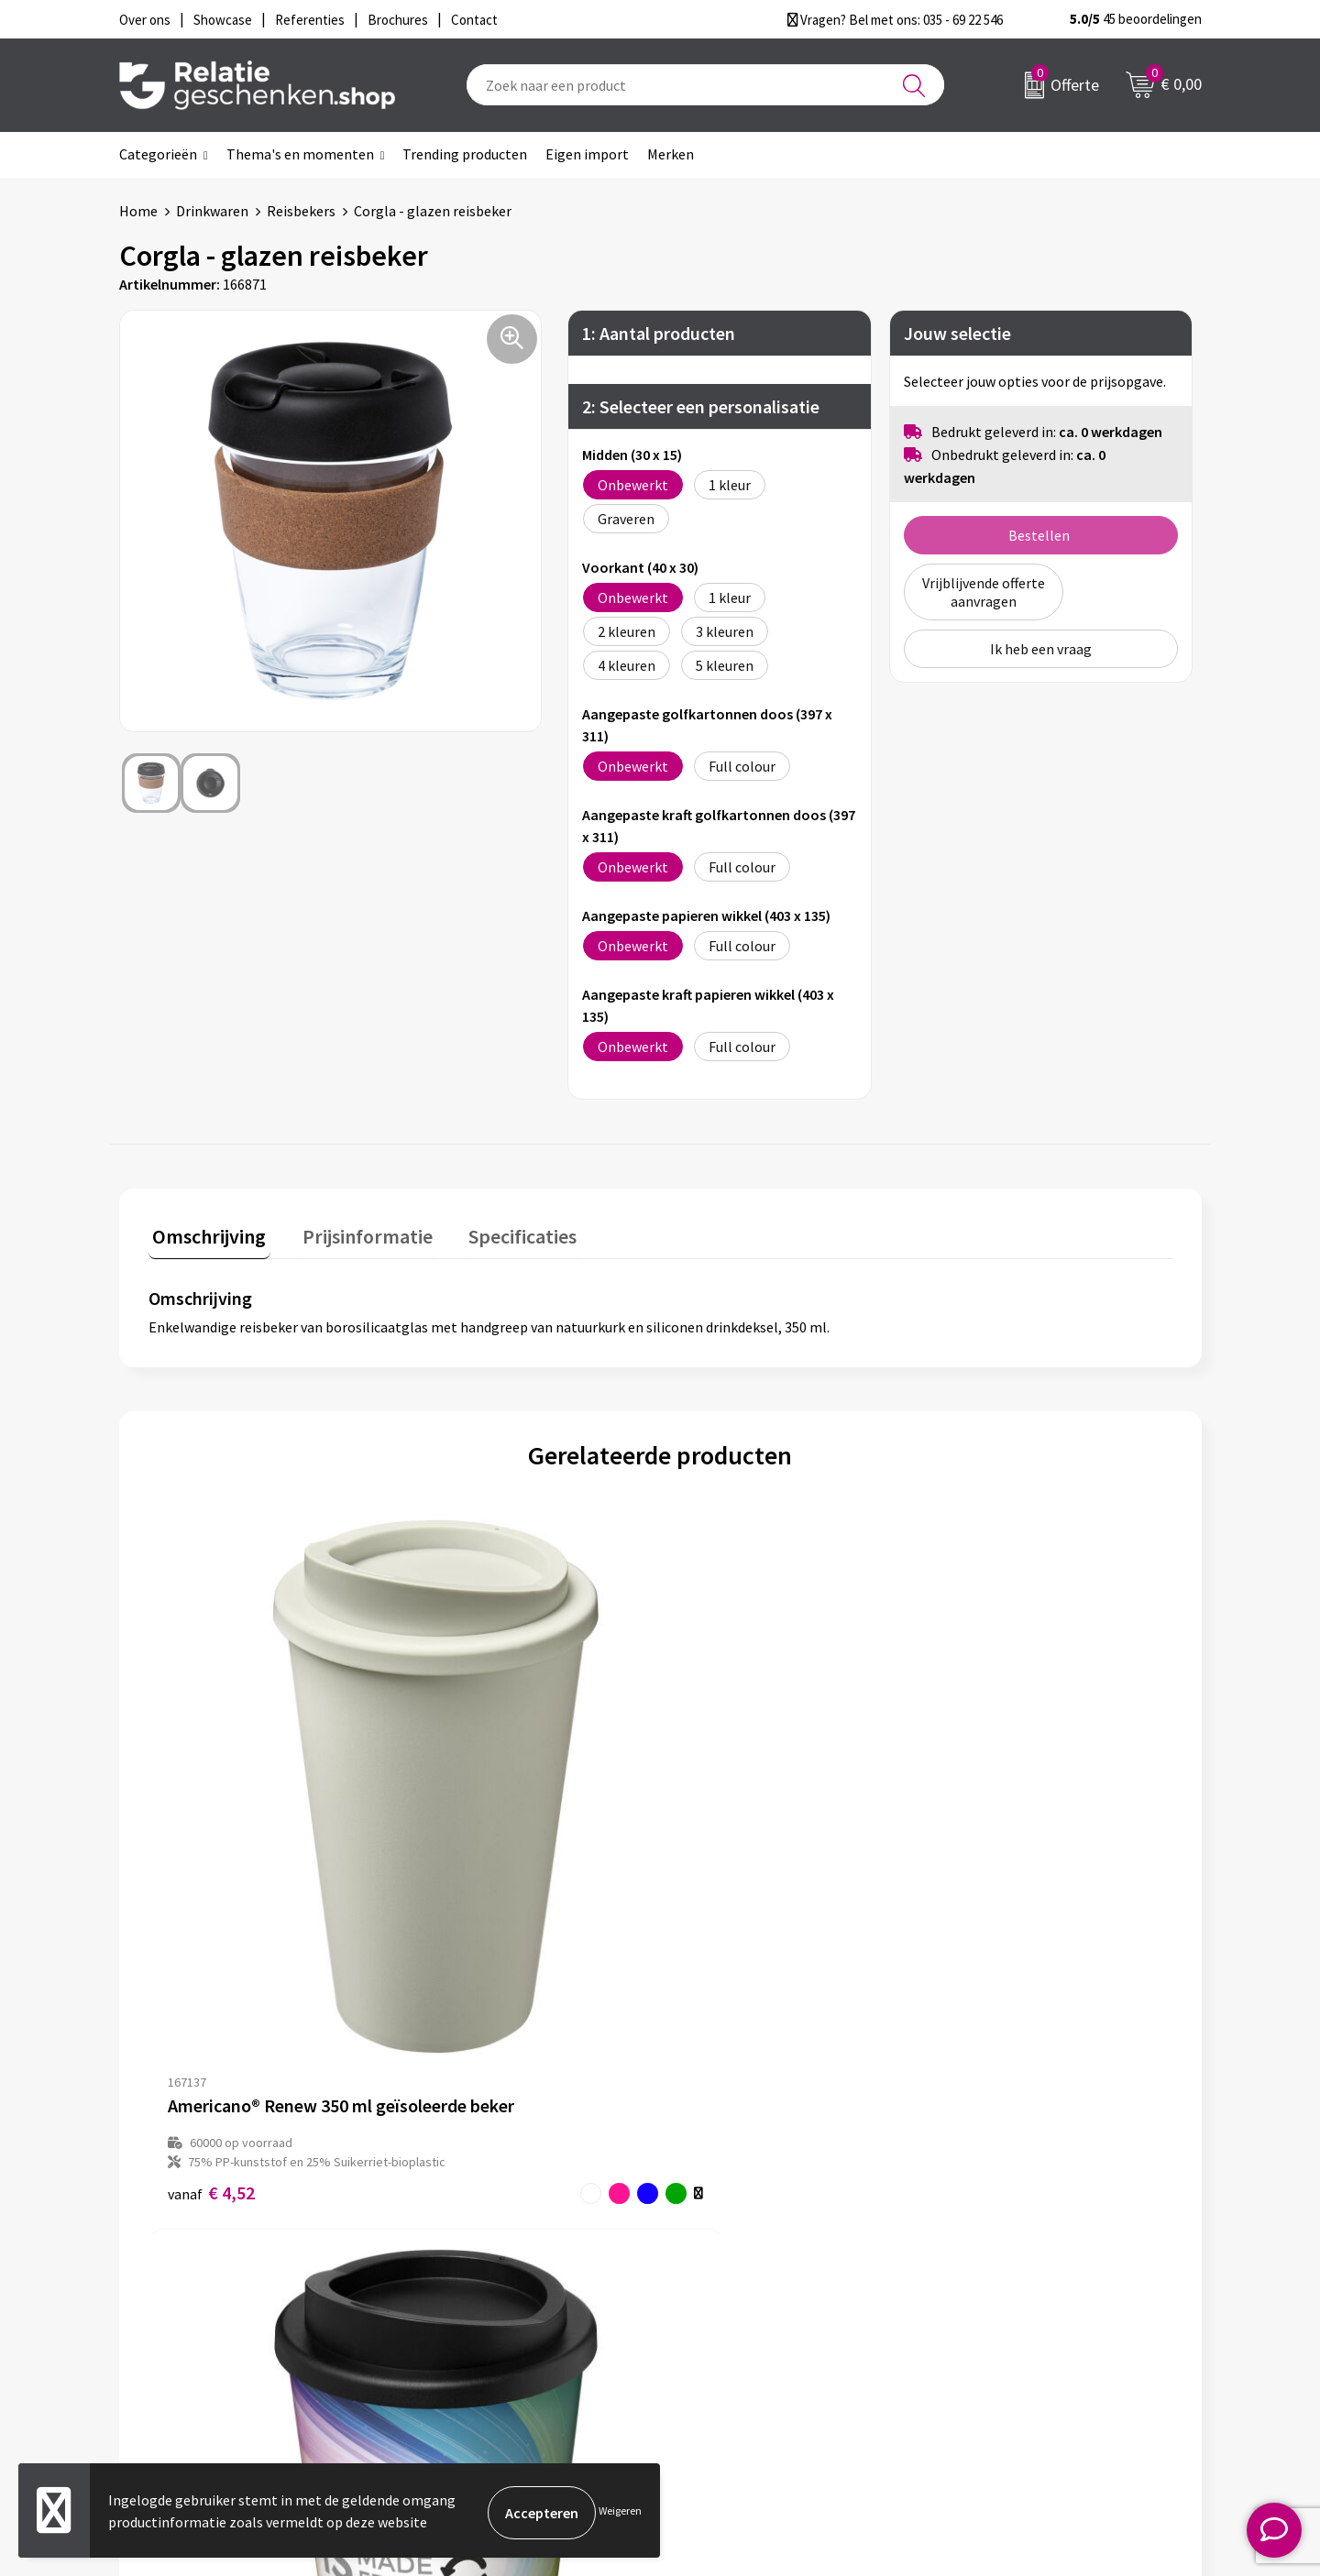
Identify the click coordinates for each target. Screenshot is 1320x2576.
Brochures (720, 2294)
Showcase (718, 2264)
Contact (713, 2235)
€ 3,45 (722, 1888)
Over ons (449, 2235)
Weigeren (620, 2512)
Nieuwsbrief (459, 2264)
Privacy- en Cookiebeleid (1029, 2264)
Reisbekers (301, 211)
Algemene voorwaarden (1027, 2235)
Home (138, 211)
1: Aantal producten (658, 333)
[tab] (205, 1236)
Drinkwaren (212, 211)
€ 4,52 (211, 1888)
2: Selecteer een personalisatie (701, 406)
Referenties (725, 2323)
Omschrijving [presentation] (205, 1231)
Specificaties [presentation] (501, 1231)
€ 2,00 (978, 1869)
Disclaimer (986, 2294)
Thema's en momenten (300, 154)
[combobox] (705, 84)
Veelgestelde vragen (485, 2294)
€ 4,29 (467, 1888)
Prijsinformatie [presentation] (355, 1231)
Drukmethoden (469, 2323)
